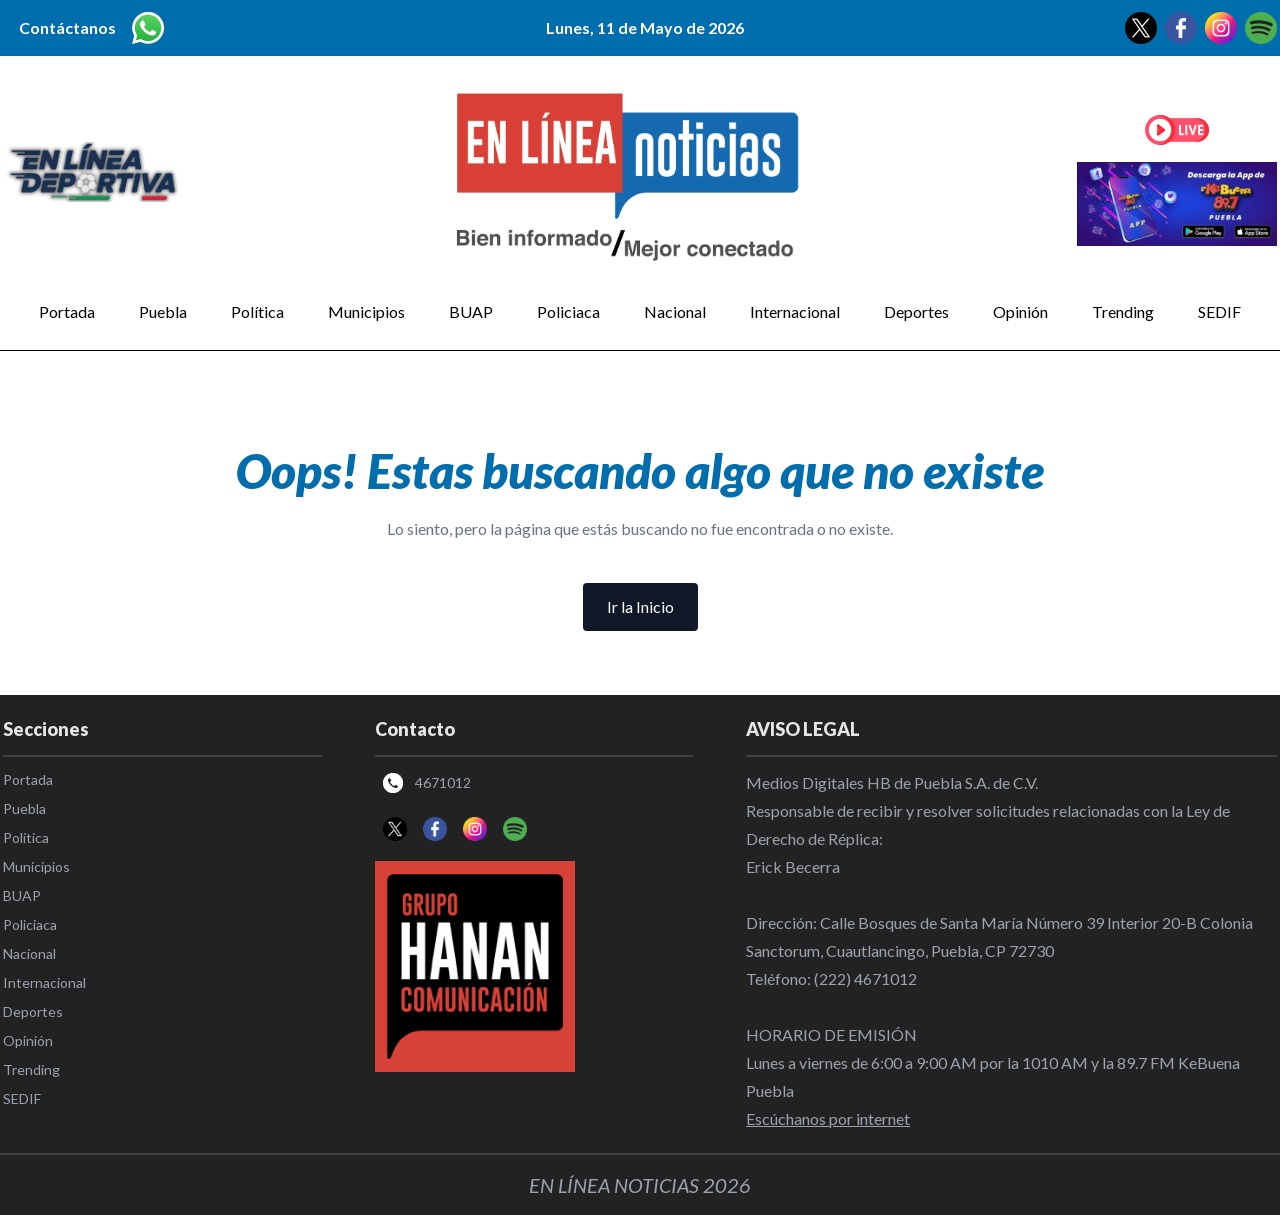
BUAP (471, 311)
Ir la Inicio (640, 606)
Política (257, 311)
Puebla (163, 311)
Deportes (916, 311)
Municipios (366, 311)
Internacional (795, 311)
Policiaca (568, 311)
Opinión (1020, 311)
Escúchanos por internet (828, 1118)
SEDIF (1219, 311)
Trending (1123, 311)
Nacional (675, 311)
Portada (67, 311)
